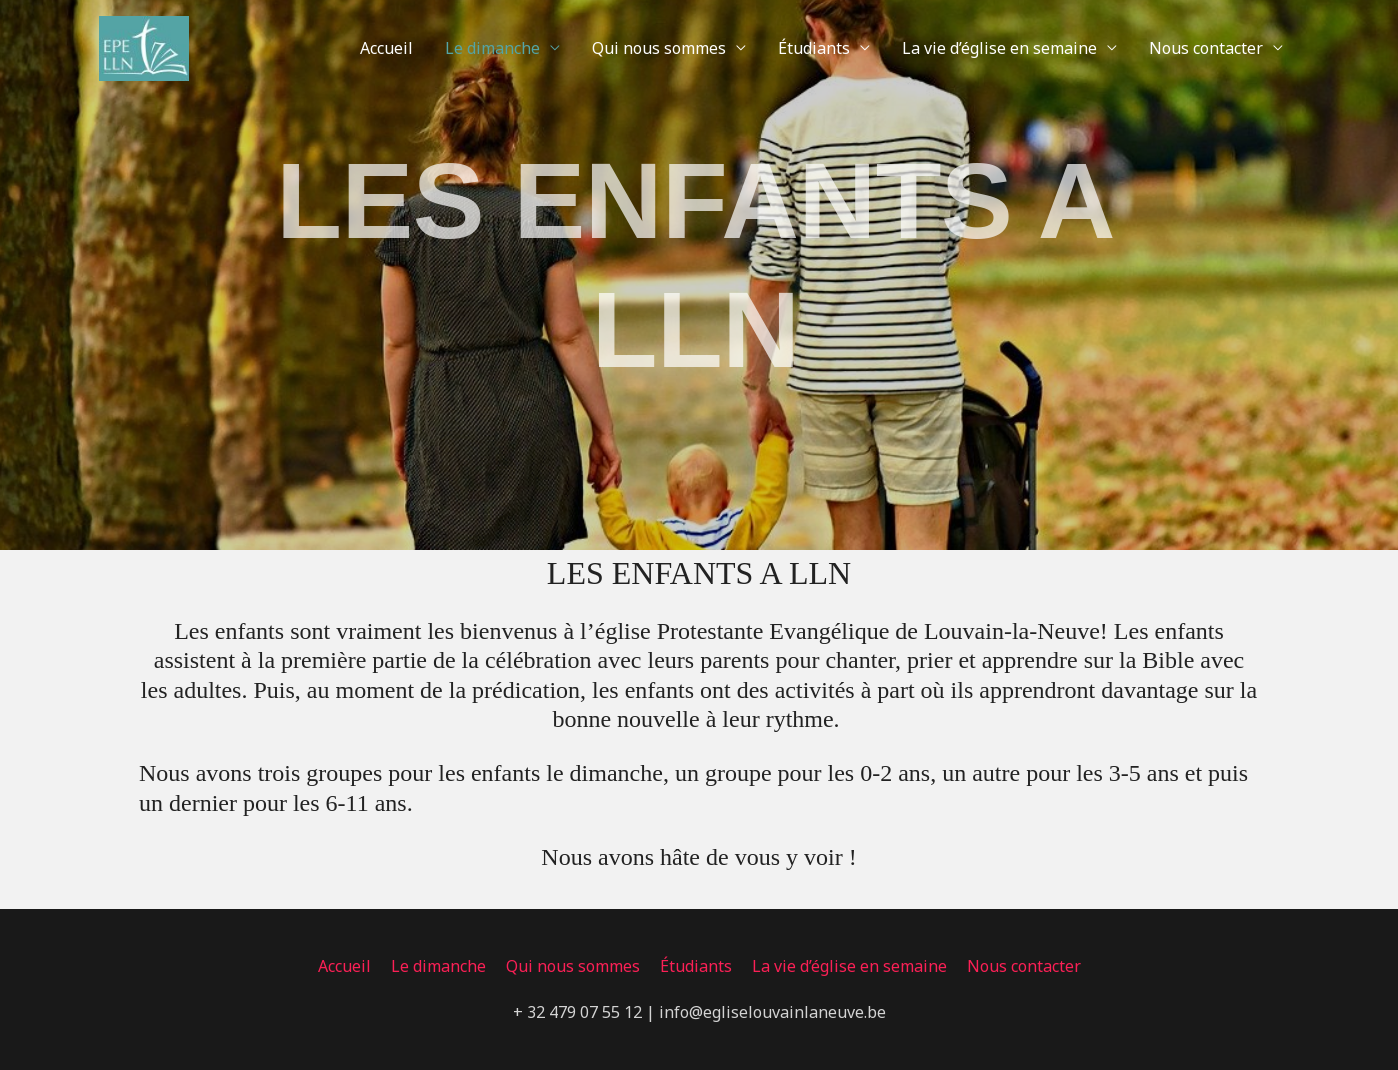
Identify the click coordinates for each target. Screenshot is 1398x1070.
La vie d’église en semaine (999, 48)
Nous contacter (1206, 48)
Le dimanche (492, 48)
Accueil (386, 48)
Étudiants (814, 48)
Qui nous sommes (659, 48)
